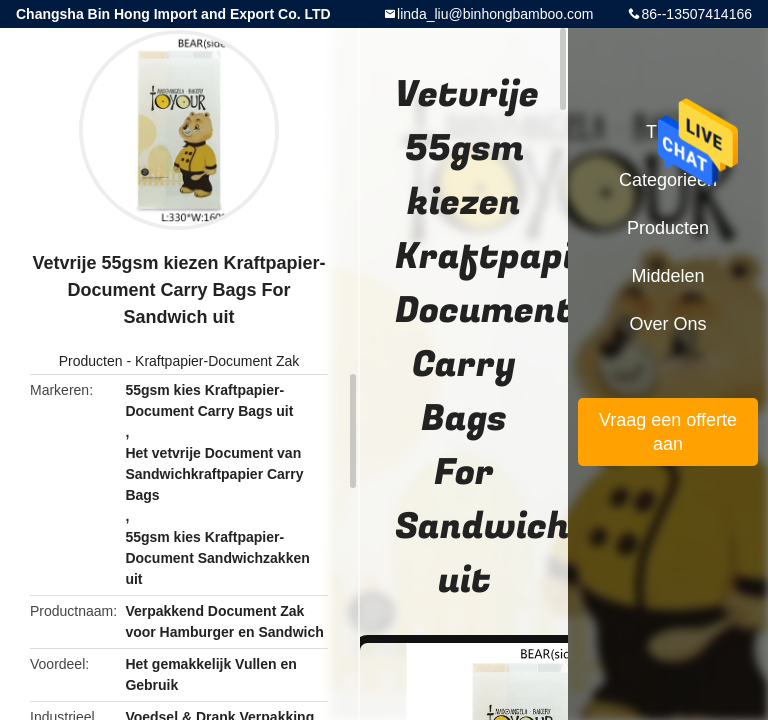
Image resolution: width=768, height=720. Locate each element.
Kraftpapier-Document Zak (217, 361)
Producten (91, 361)
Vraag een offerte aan (668, 432)
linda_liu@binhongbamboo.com (495, 14)
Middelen (667, 276)
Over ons (667, 324)
